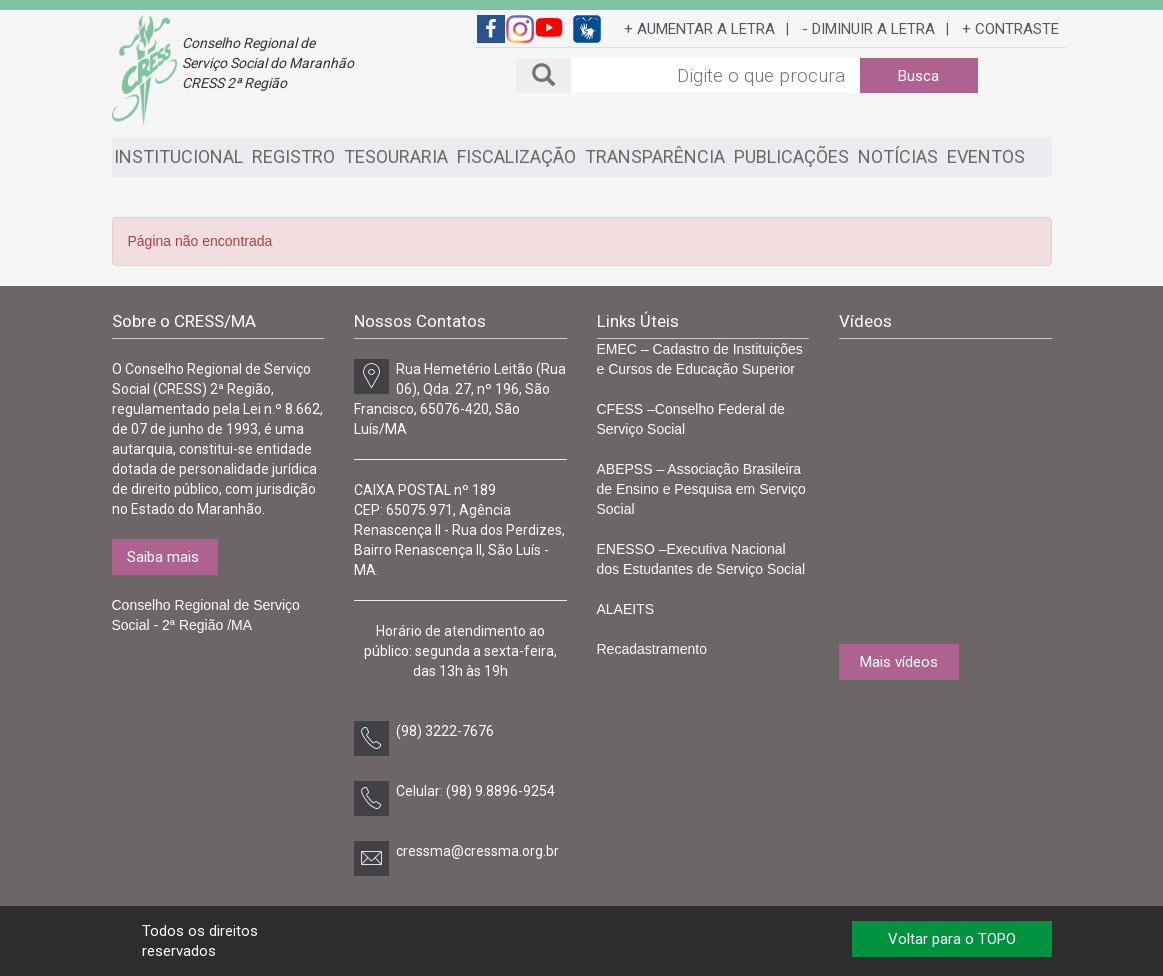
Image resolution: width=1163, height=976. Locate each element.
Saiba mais (163, 557)
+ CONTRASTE (1010, 29)
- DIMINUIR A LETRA (868, 29)
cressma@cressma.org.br (477, 851)
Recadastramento (652, 649)
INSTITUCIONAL (178, 156)
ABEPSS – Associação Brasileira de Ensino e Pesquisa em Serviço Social (701, 489)
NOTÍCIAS (898, 156)
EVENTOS (986, 156)
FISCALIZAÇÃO (516, 156)
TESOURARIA (396, 156)
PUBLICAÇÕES (791, 156)
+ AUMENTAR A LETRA (699, 29)
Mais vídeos (899, 662)
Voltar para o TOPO (952, 939)
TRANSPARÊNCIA (655, 156)
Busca (918, 76)
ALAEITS (626, 609)
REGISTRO (293, 156)
